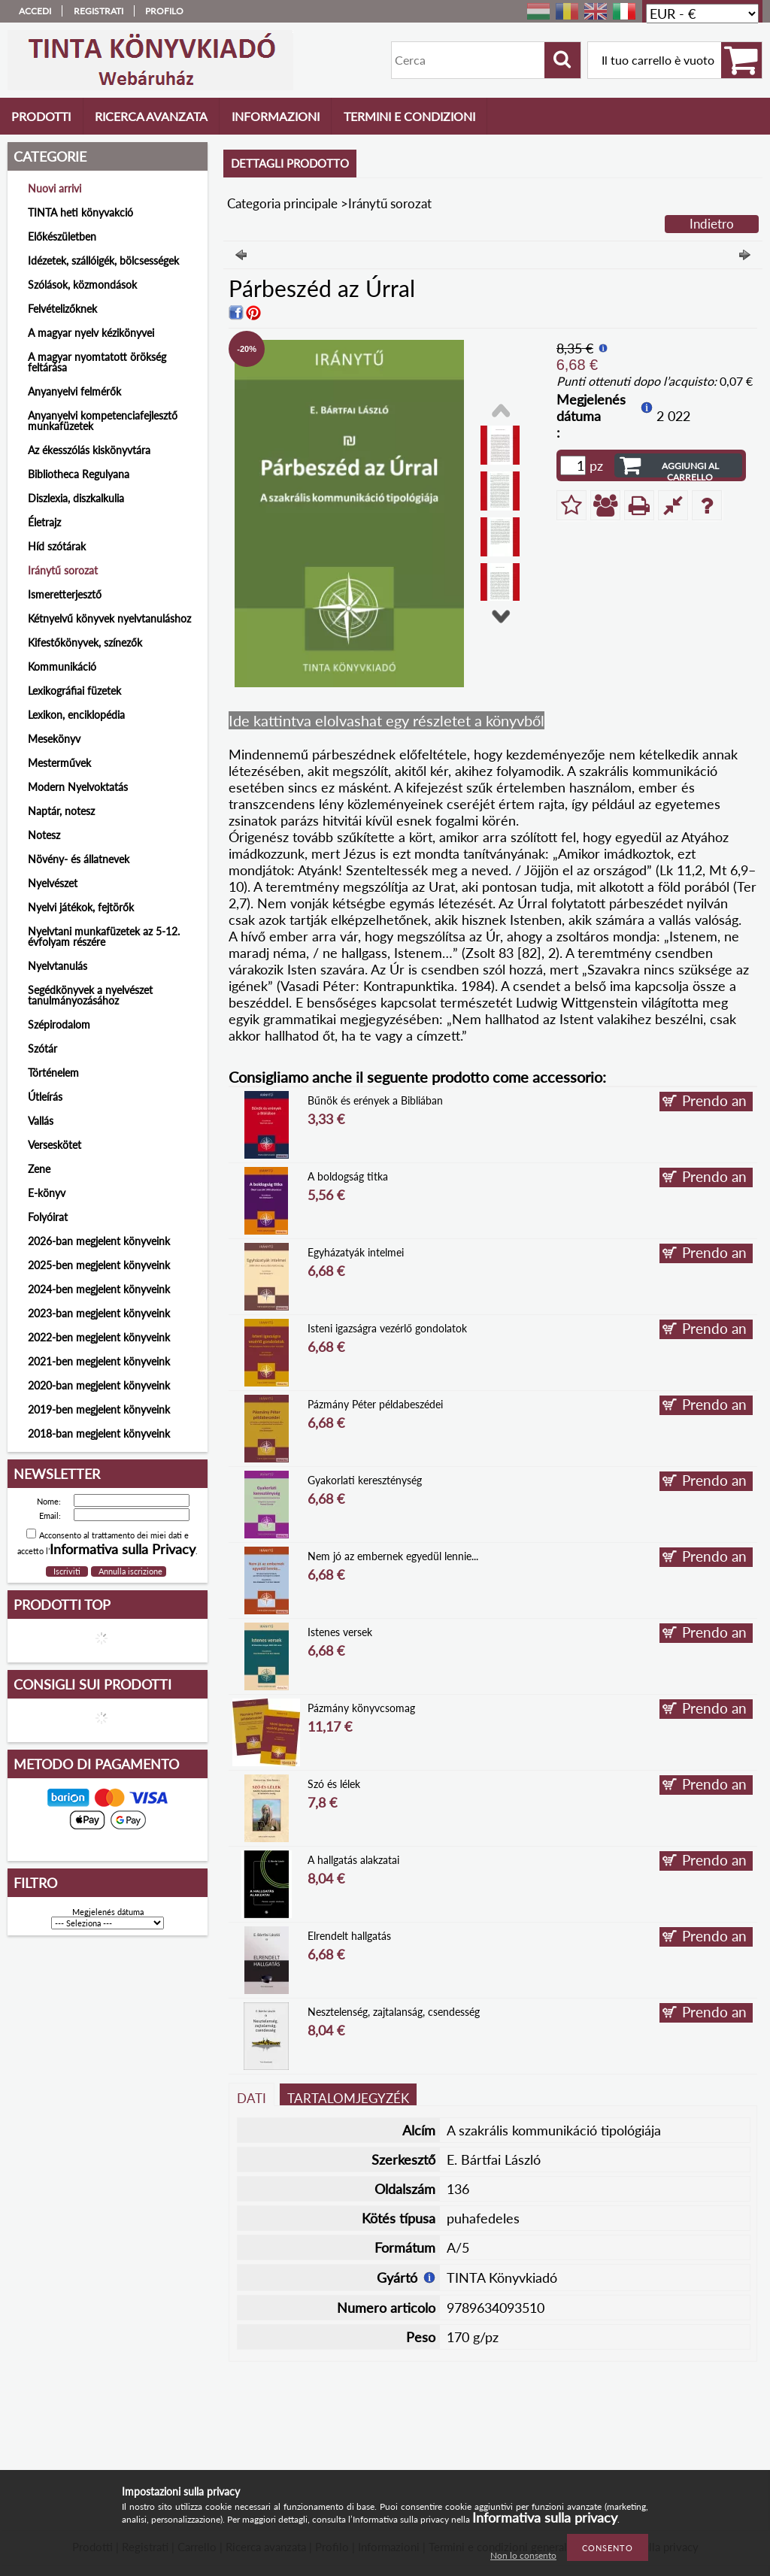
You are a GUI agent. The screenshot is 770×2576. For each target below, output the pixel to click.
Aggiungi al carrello (690, 468)
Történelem (53, 1072)
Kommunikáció (62, 666)
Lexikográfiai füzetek (74, 690)
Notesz (44, 835)
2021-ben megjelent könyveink (99, 1361)
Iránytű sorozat (63, 570)
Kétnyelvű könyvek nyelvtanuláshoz (109, 618)
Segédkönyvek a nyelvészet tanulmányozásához (90, 995)
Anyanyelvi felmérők (74, 391)
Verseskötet (54, 1144)
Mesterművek (59, 762)
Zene (39, 1168)
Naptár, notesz (61, 811)
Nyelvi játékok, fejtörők (81, 907)
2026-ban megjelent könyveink (99, 1241)
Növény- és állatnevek (78, 859)
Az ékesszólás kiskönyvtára (89, 450)
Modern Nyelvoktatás (78, 786)
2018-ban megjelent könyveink (99, 1433)
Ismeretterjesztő (65, 594)
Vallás (40, 1120)
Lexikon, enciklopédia (76, 714)
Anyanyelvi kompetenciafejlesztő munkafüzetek (102, 420)
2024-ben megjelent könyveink (99, 1289)
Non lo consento (523, 2555)
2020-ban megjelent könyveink (99, 1385)
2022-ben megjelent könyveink (99, 1337)
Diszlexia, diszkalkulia (76, 498)
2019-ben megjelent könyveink (99, 1409)
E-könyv (46, 1192)
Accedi (35, 11)
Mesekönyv (54, 738)
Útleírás (45, 1096)
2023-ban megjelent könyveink (99, 1313)
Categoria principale (282, 203)
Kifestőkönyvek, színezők (85, 642)
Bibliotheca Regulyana (78, 474)
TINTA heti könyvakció (80, 212)
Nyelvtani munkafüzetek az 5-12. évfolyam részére (104, 936)
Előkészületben (62, 236)
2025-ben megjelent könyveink (99, 1265)
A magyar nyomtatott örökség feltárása (97, 362)
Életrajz (44, 522)
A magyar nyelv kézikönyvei (91, 332)
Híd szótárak (57, 546)
